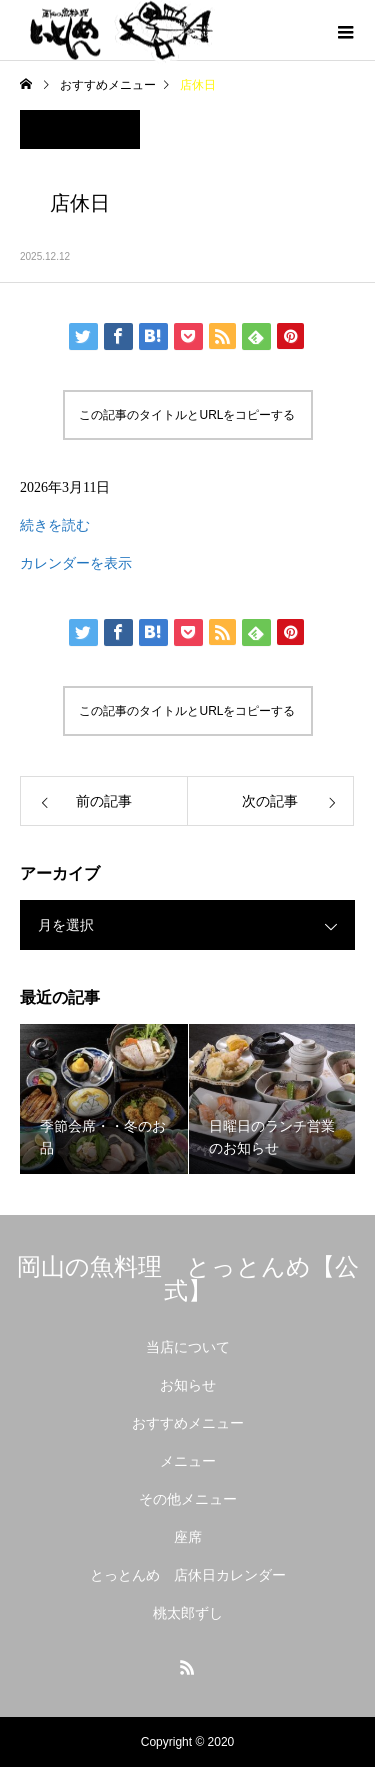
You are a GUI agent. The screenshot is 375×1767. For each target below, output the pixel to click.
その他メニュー (188, 1499)
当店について (188, 1347)
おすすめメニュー (188, 1423)
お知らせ (188, 1385)
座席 (188, 1537)
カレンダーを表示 (76, 563)
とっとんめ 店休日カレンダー (188, 1575)
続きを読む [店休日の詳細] (55, 525)
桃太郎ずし (188, 1613)
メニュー (188, 1461)
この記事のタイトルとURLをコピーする (187, 415)
